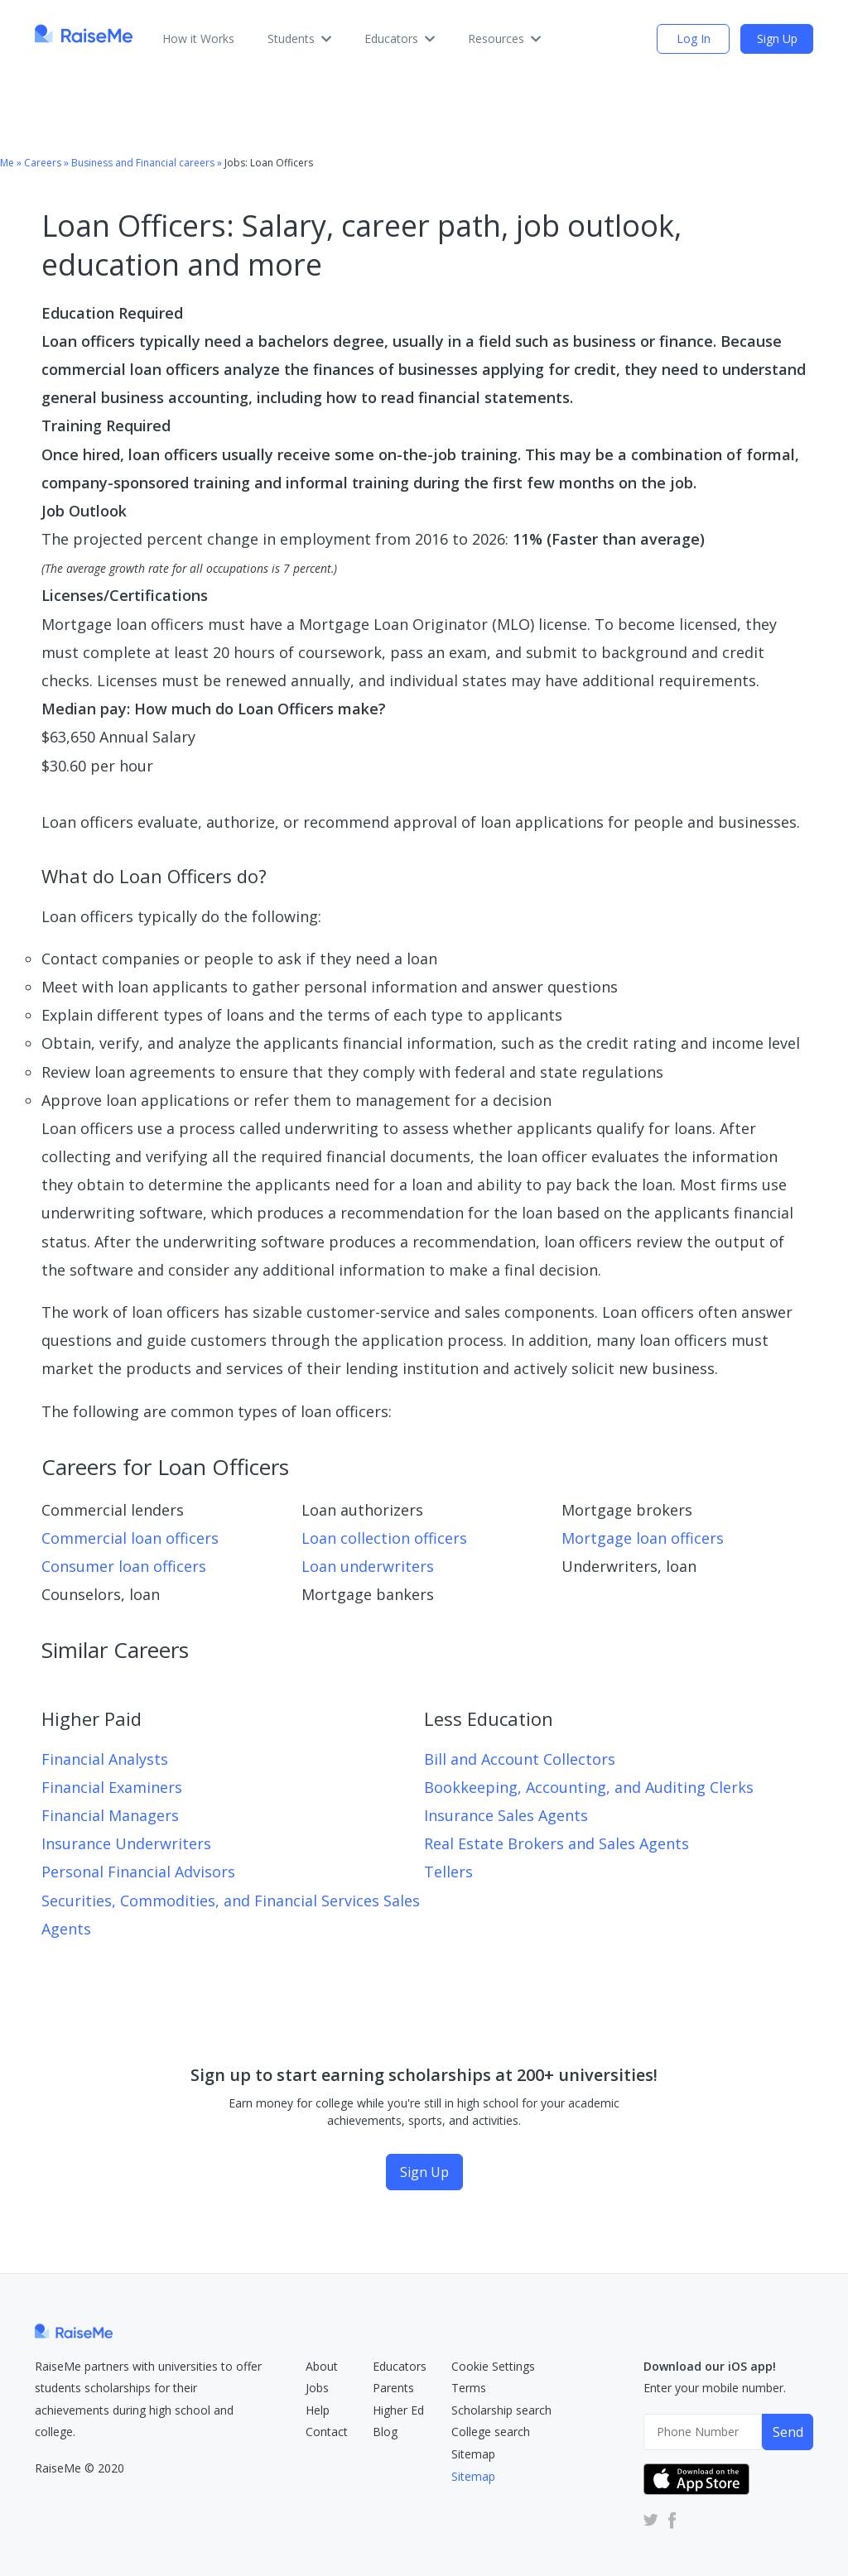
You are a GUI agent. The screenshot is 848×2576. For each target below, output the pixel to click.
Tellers (448, 1872)
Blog (385, 2431)
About (322, 2366)
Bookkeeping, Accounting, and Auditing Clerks (589, 1787)
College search (490, 2431)
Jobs (317, 2388)
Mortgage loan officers (642, 1538)
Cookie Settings (493, 2366)
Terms (468, 2388)
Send (788, 2432)
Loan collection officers (384, 1538)
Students (299, 38)
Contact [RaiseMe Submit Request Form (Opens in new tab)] (327, 2431)
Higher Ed (398, 2410)
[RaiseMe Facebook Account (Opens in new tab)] (669, 2519)
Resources (504, 38)
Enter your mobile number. (714, 2388)
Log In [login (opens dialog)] (694, 38)
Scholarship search (501, 2410)
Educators (399, 38)
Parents (393, 2388)
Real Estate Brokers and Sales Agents (556, 1843)
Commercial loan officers (130, 1538)
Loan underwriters (367, 1566)
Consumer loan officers (123, 1566)
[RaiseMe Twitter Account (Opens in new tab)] (650, 2519)
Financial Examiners (111, 1787)
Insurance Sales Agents (506, 1815)
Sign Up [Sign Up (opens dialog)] (777, 38)
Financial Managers (110, 1815)
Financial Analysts (104, 1759)
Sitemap (473, 2454)
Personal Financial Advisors (138, 1872)
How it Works (198, 38)
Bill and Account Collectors (519, 1759)
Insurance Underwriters (126, 1843)
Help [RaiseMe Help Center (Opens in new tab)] (318, 2410)
